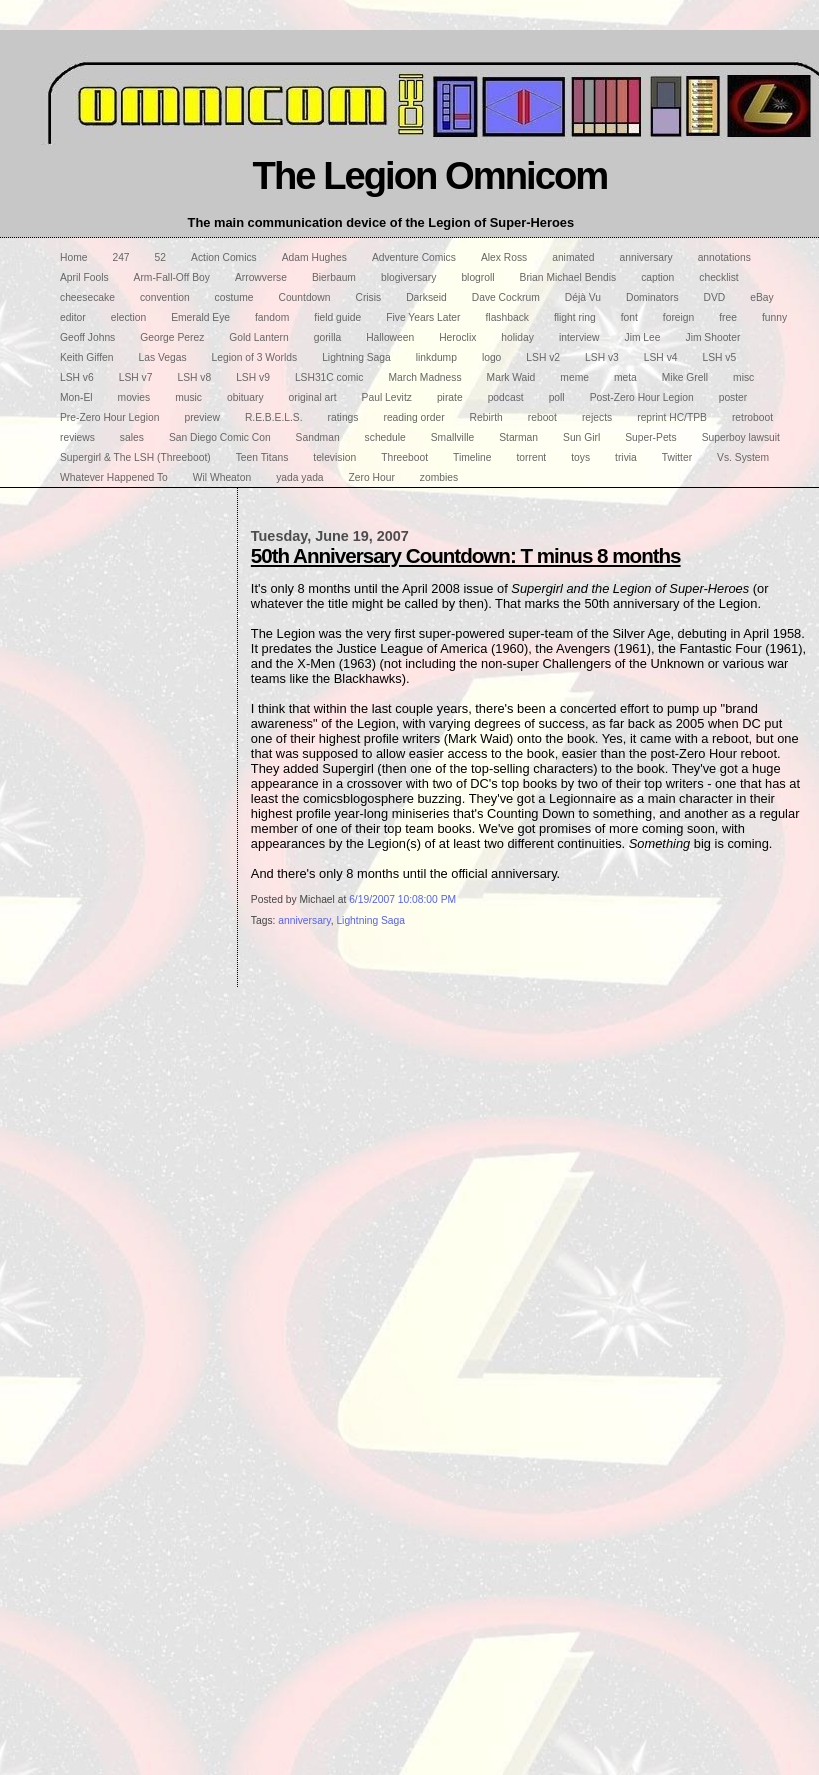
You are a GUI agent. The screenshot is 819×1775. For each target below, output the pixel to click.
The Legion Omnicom (430, 175)
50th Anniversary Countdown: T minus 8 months (466, 555)
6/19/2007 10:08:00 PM (402, 899)
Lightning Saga (370, 920)
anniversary (304, 920)
